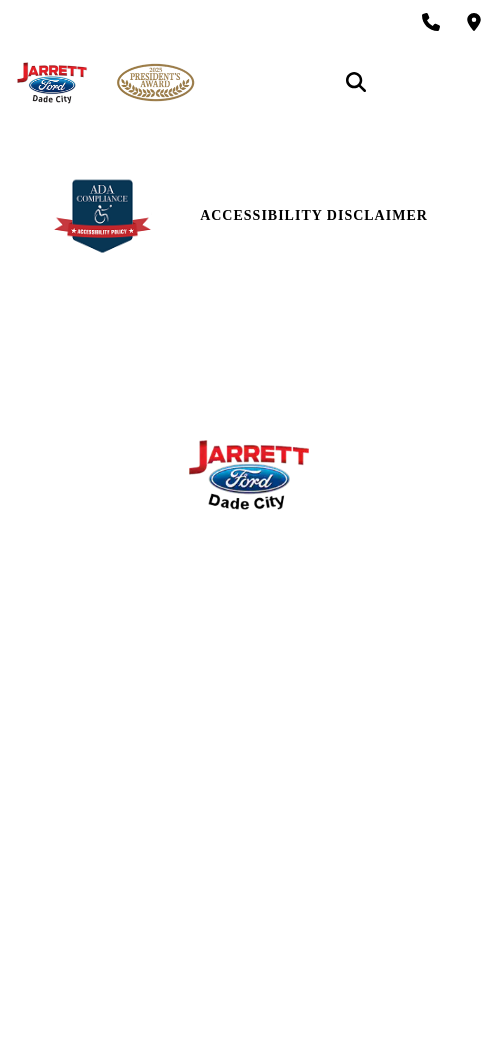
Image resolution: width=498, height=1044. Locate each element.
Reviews (249, 680)
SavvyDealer (368, 995)
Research (248, 716)
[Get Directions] (474, 22)
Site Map (248, 815)
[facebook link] (24, 771)
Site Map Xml (249, 851)
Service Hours (249, 562)
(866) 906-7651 (264, 387)
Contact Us (249, 644)
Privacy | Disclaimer (249, 887)
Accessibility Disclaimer (314, 215)
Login (249, 923)
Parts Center (248, 598)
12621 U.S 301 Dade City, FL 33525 (264, 338)
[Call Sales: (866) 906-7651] (431, 22)
